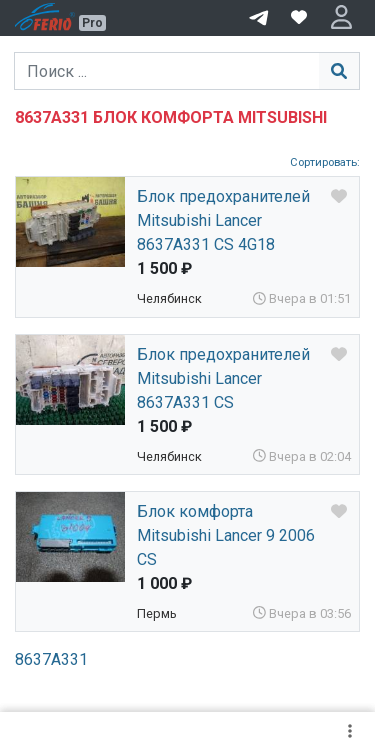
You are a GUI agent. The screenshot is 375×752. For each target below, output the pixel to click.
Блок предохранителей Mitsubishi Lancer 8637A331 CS (223, 378)
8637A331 (51, 659)
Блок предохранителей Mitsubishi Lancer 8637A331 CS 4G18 (223, 220)
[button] (341, 18)
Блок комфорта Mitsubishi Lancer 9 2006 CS (226, 535)
